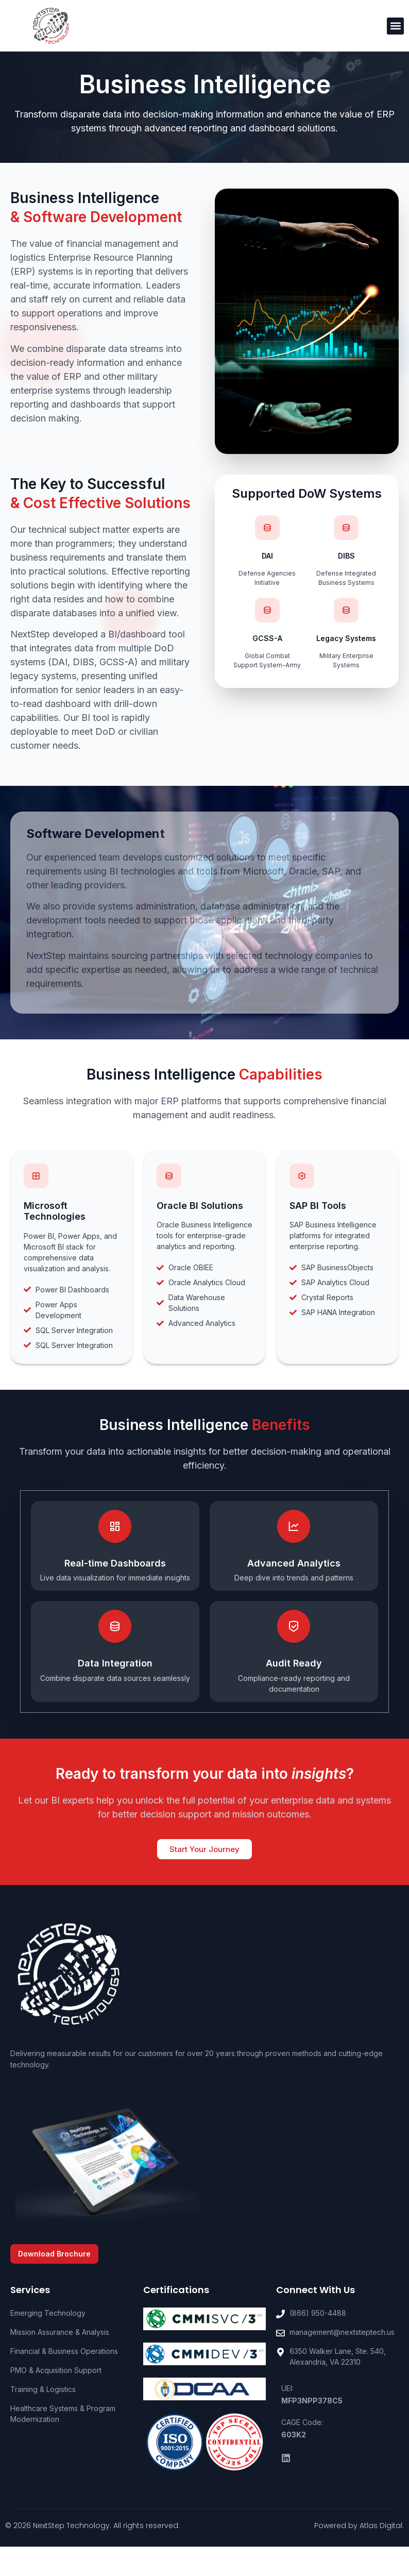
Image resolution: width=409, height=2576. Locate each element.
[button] (395, 26)
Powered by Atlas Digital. (359, 2525)
